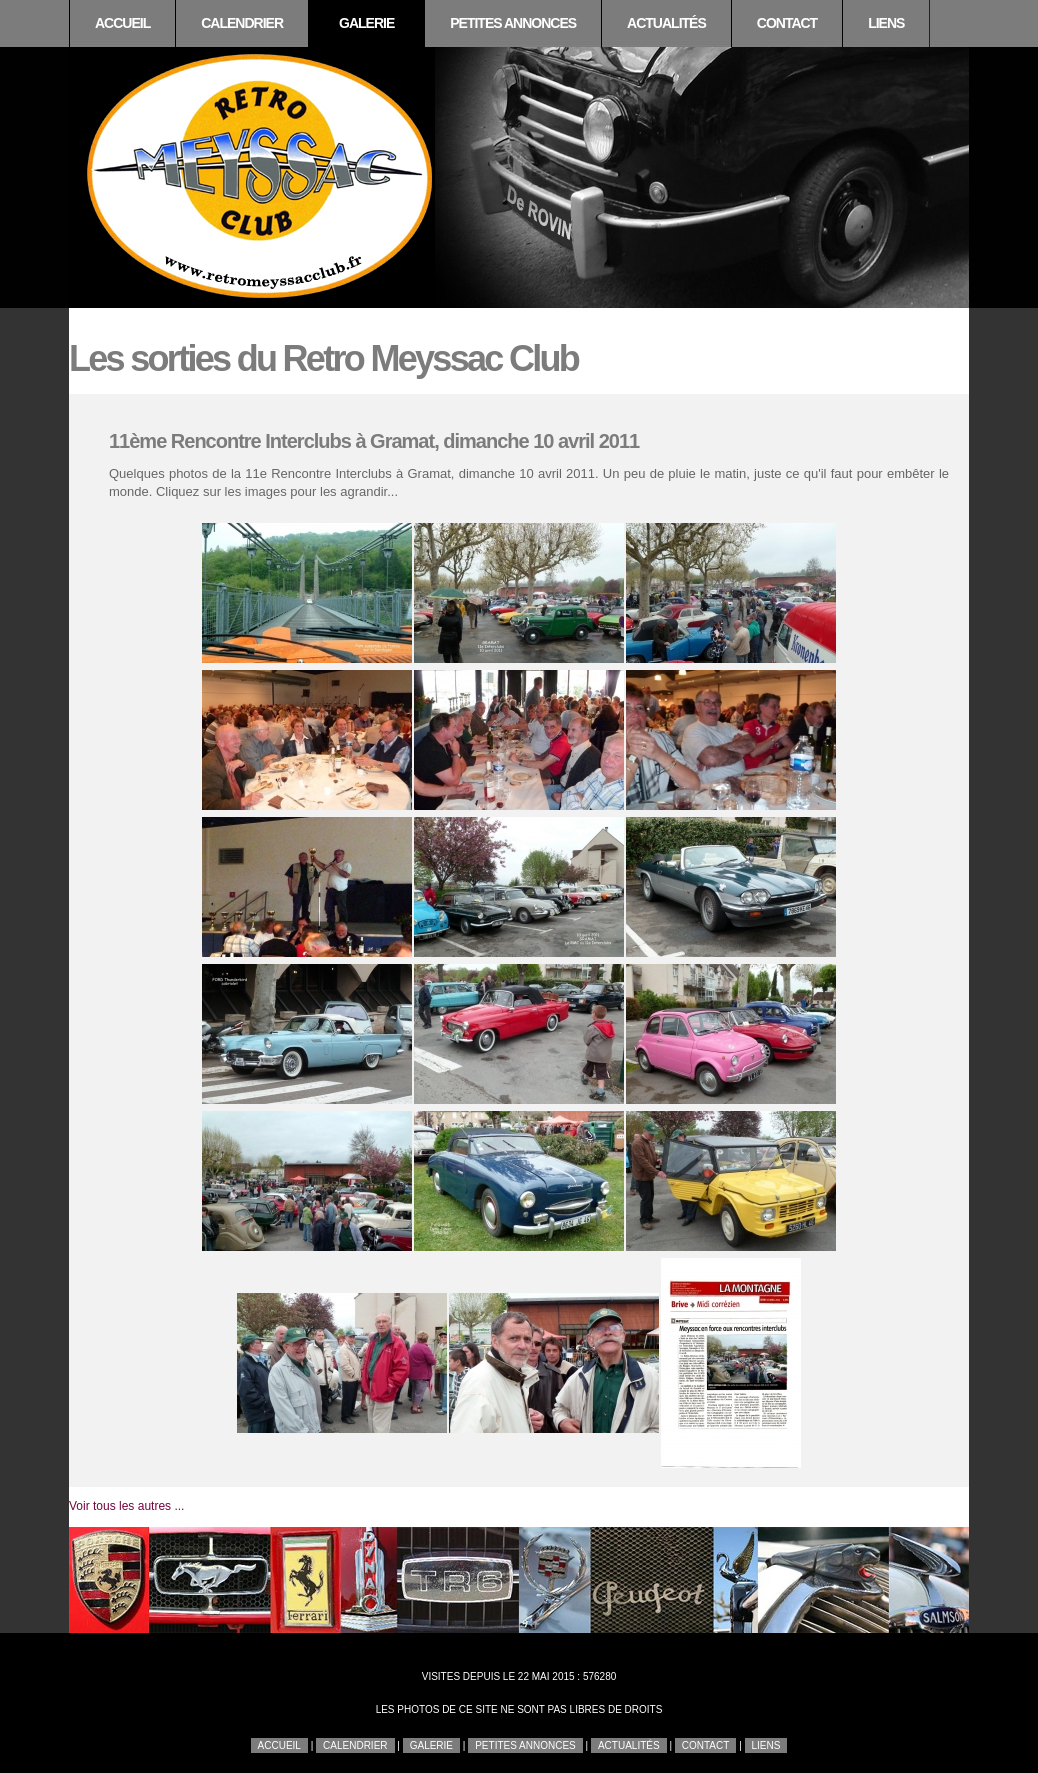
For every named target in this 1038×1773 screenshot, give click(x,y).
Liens (886, 23)
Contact (787, 23)
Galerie (366, 23)
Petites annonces (513, 23)
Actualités (666, 23)
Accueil (122, 23)
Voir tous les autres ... (126, 1506)
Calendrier (242, 23)
